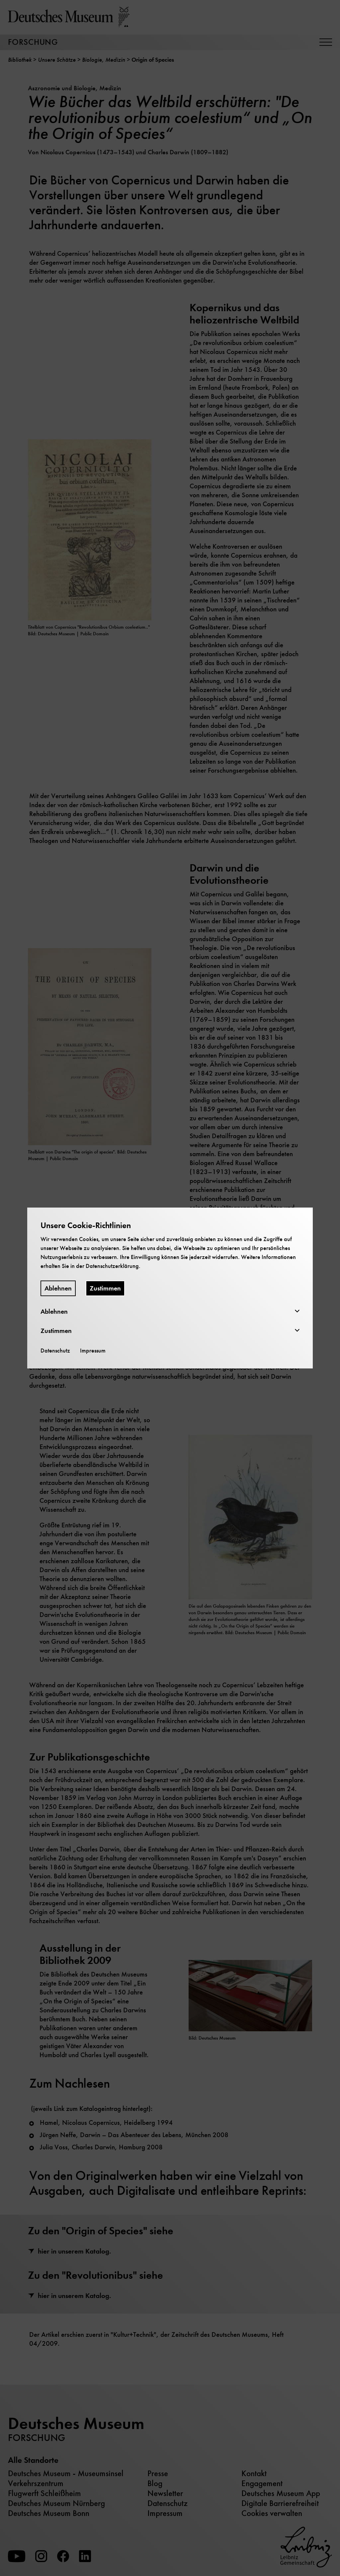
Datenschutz (55, 1350)
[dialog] (170, 1288)
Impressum (93, 1350)
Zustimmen (105, 1288)
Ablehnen (58, 1288)
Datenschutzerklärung (112, 1266)
